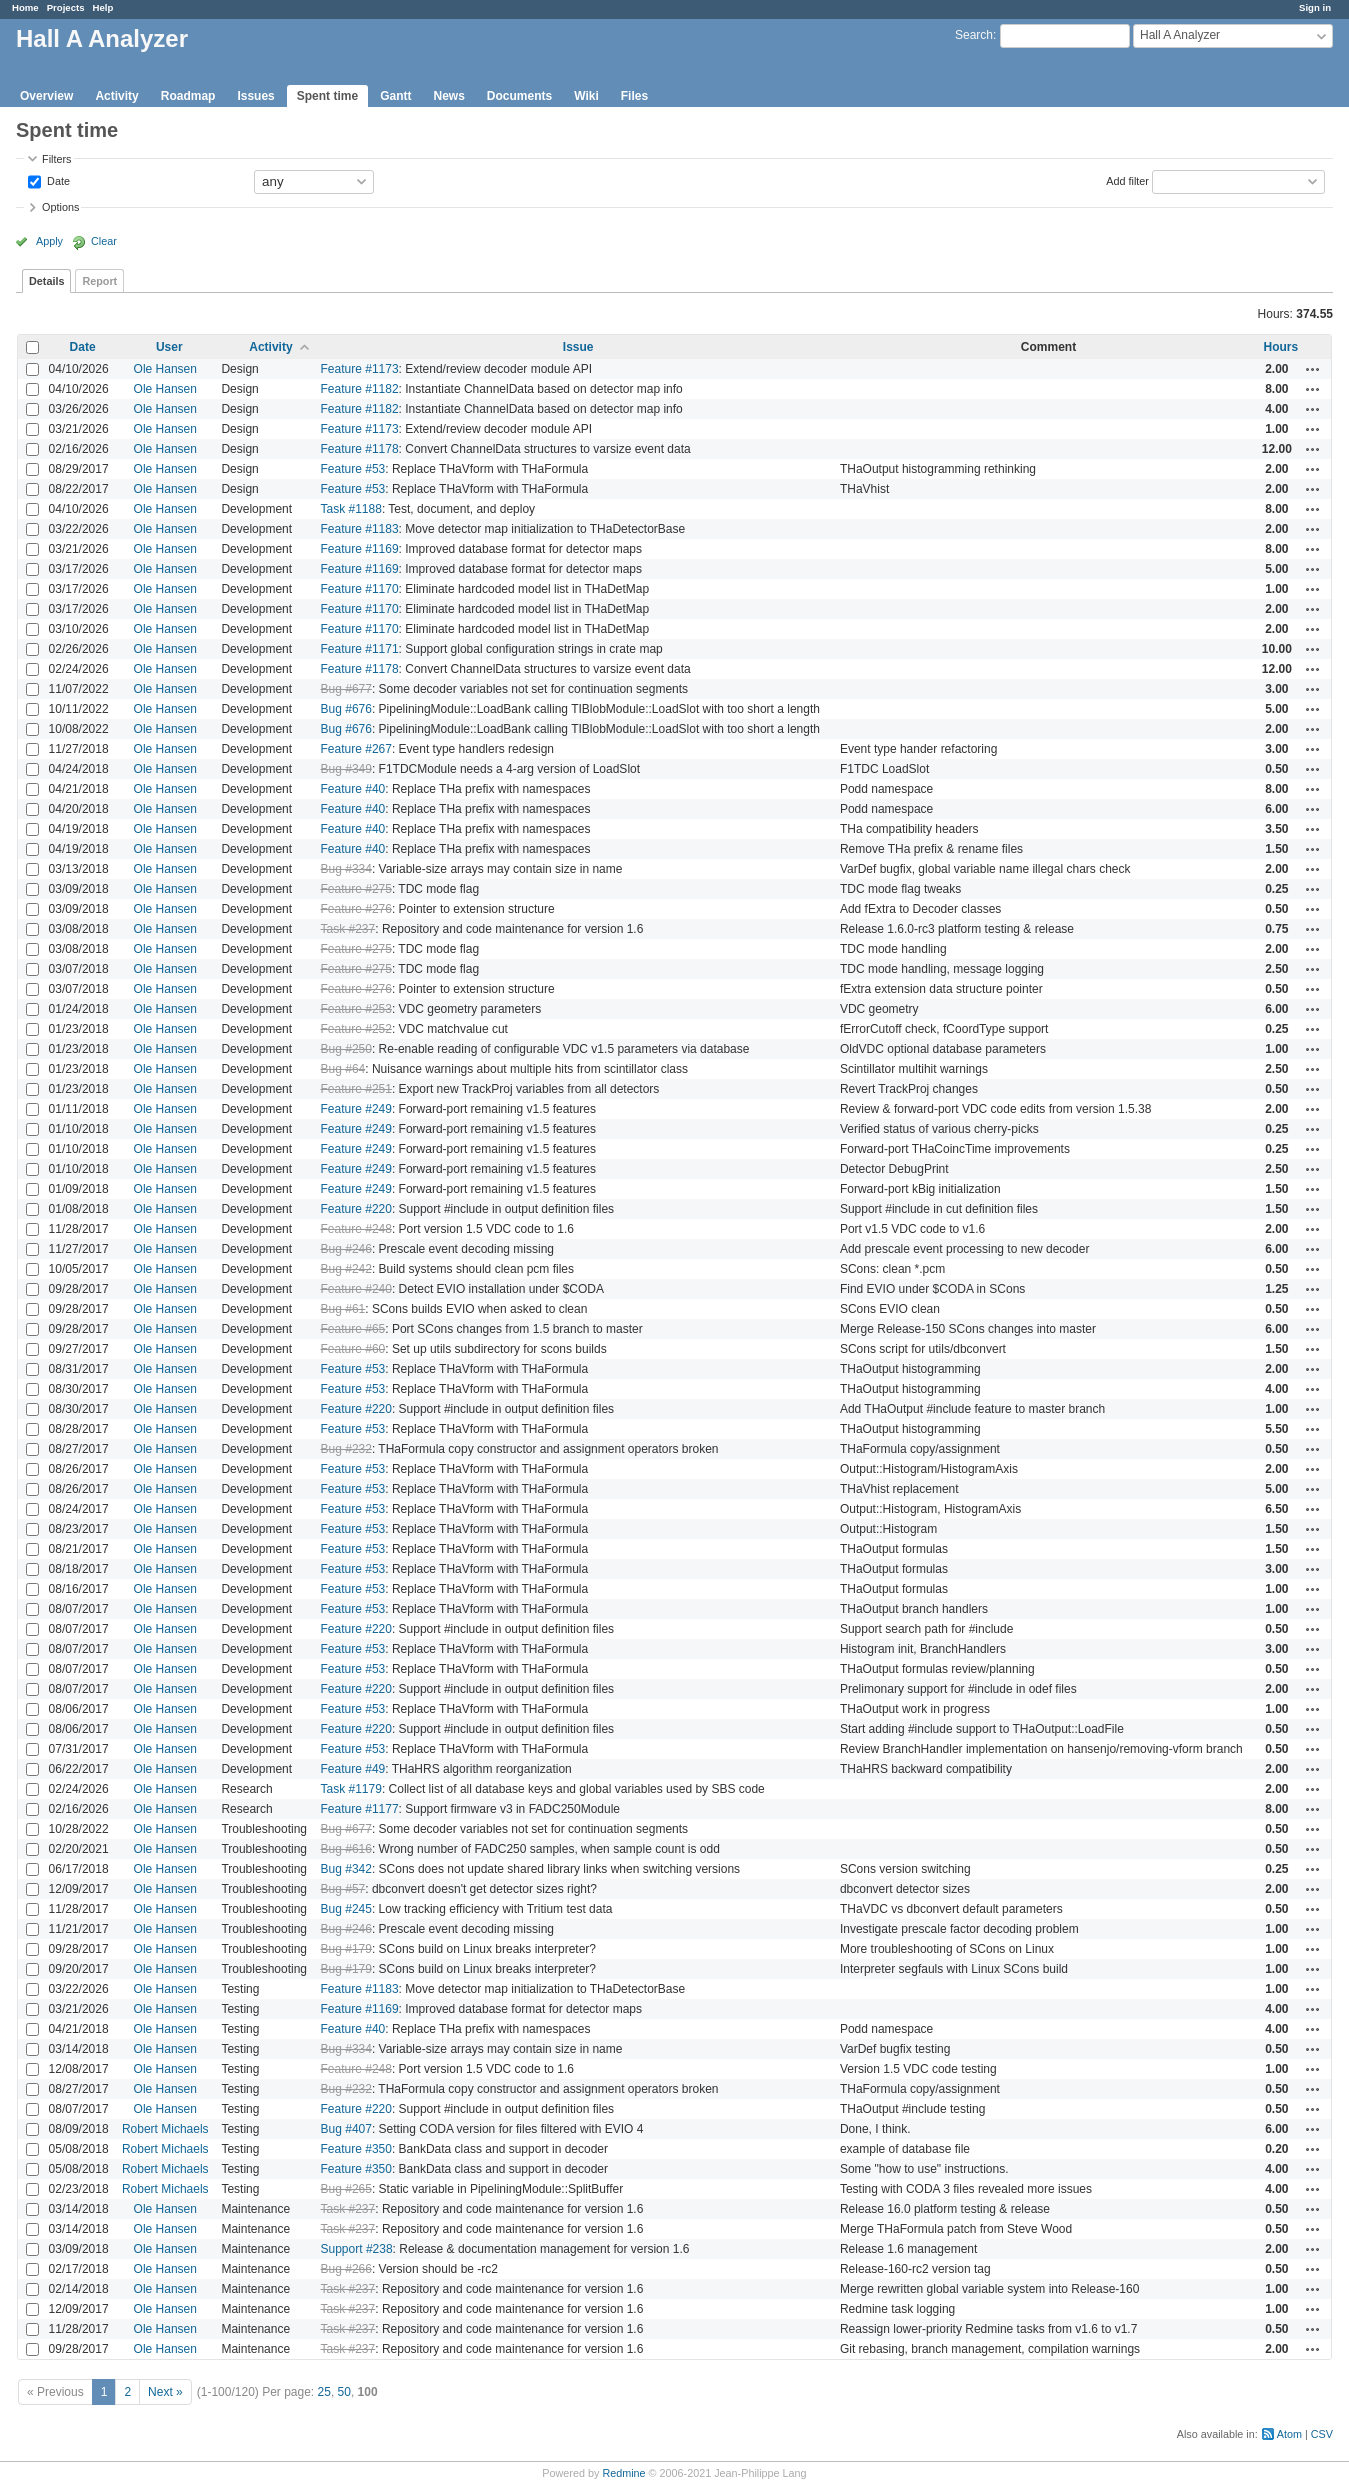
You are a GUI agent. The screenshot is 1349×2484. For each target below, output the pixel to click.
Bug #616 (346, 1849)
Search (974, 35)
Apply (49, 241)
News (448, 96)
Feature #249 (356, 1109)
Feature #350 (356, 2149)
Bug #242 (346, 1269)
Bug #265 (346, 2189)
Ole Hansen (165, 369)
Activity (116, 96)
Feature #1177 (360, 1809)
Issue (578, 347)
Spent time (327, 96)
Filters (56, 159)
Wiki (586, 96)
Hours (1281, 347)
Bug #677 (346, 689)
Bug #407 (346, 2129)
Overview (46, 96)
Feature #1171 (360, 649)
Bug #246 (346, 1249)
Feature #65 (353, 1329)
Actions (1313, 369)
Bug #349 (346, 769)
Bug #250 (346, 1049)
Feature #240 (356, 1289)
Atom (1289, 2434)
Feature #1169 (360, 549)
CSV (1322, 2434)
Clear (104, 241)
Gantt (395, 96)
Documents (519, 96)
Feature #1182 (360, 389)
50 (344, 2392)
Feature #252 (356, 1029)
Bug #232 (346, 1449)
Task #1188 (351, 509)
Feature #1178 (360, 449)
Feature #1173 (360, 369)
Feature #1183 (360, 529)
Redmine (623, 2473)
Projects (66, 7)
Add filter (1127, 180)
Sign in (1315, 7)
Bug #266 (346, 2269)
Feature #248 (356, 1229)
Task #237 (348, 929)
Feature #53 (353, 469)
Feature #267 (356, 749)
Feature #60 (353, 1349)
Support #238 (357, 2249)
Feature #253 (356, 1009)
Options (60, 207)
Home (25, 7)
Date (57, 180)
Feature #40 (353, 789)
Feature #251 (356, 1089)
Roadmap (188, 96)
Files (634, 96)
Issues (255, 96)
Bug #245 (346, 1909)
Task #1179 (351, 1789)
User (169, 347)
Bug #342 (346, 1869)
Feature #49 (353, 1769)
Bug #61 (343, 1309)
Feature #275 (356, 889)
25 (324, 2392)
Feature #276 (356, 909)
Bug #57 (343, 1889)
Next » (165, 2392)
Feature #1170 (360, 589)
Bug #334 (346, 869)
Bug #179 (346, 1949)
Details (46, 281)
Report (99, 281)
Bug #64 (343, 1069)
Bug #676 (346, 709)
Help (103, 7)
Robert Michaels (165, 2129)
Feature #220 (356, 1209)
